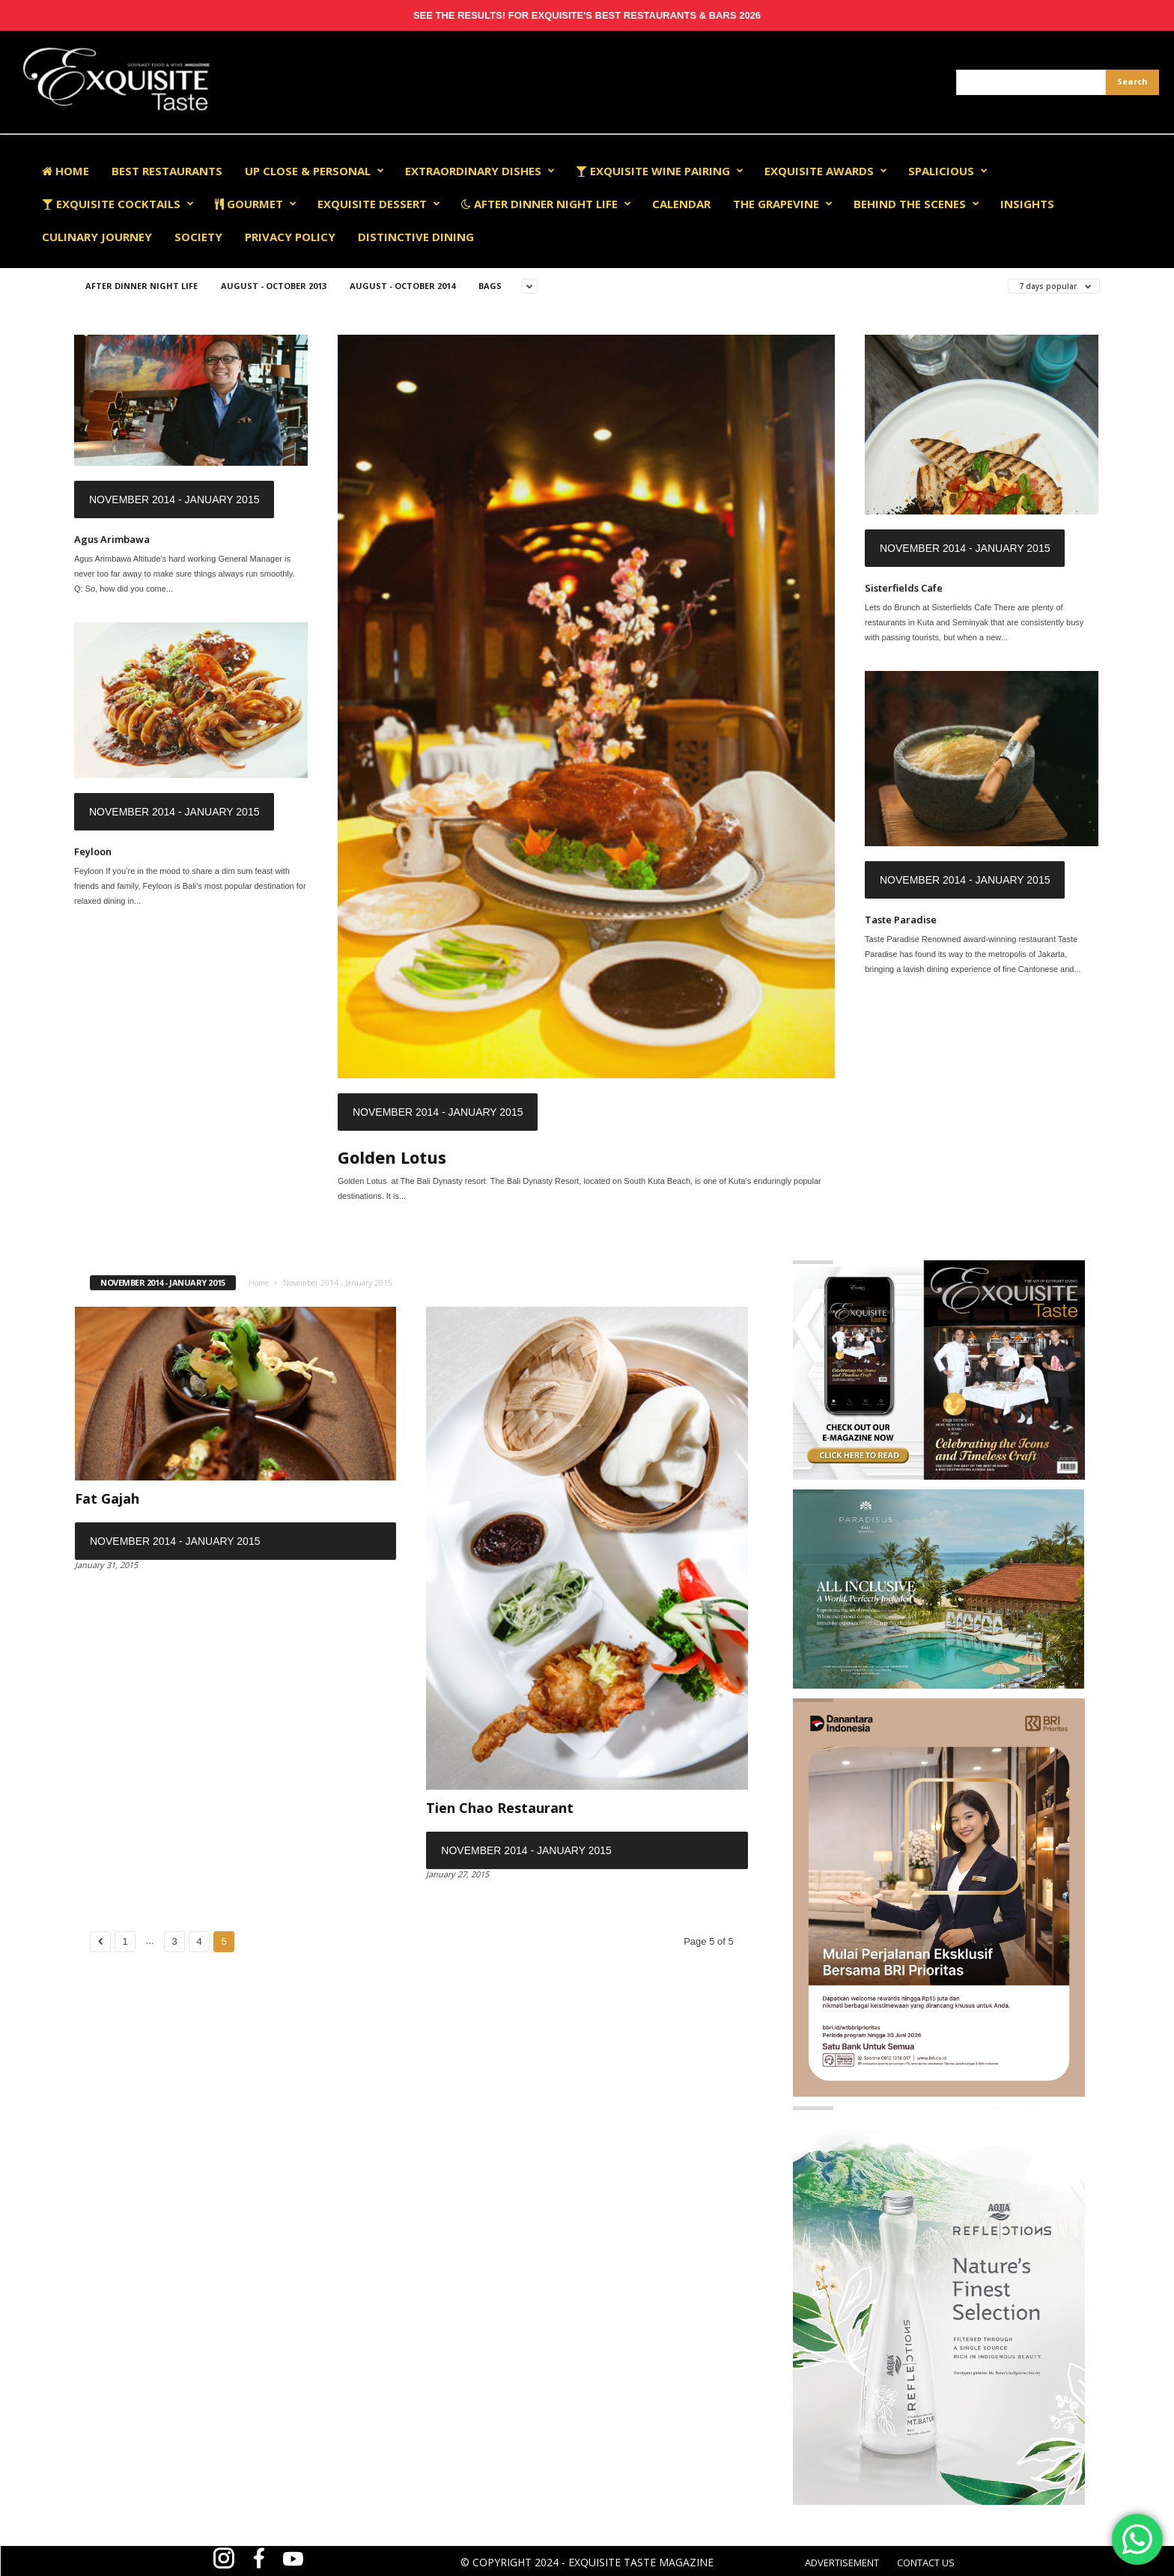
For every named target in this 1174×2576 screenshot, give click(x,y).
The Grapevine (783, 203)
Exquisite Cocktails (118, 203)
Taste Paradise (901, 919)
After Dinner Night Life (546, 203)
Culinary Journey (97, 236)
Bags (490, 285)
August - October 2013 (273, 285)
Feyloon (93, 851)
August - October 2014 (402, 285)
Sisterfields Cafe (904, 588)
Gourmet (255, 203)
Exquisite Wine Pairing (659, 170)
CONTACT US (926, 2562)
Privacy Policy (290, 236)
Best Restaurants (167, 170)
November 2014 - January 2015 (174, 499)
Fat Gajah (107, 1498)
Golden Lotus (392, 1157)
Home (65, 170)
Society (198, 236)
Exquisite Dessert (378, 203)
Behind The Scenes (916, 203)
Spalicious (948, 170)
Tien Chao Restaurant (500, 1808)
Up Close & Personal (314, 170)
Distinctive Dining (416, 236)
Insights (1027, 203)
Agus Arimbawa (112, 539)
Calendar (681, 203)
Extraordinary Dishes (480, 170)
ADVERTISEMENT (842, 2562)
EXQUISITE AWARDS (825, 170)
